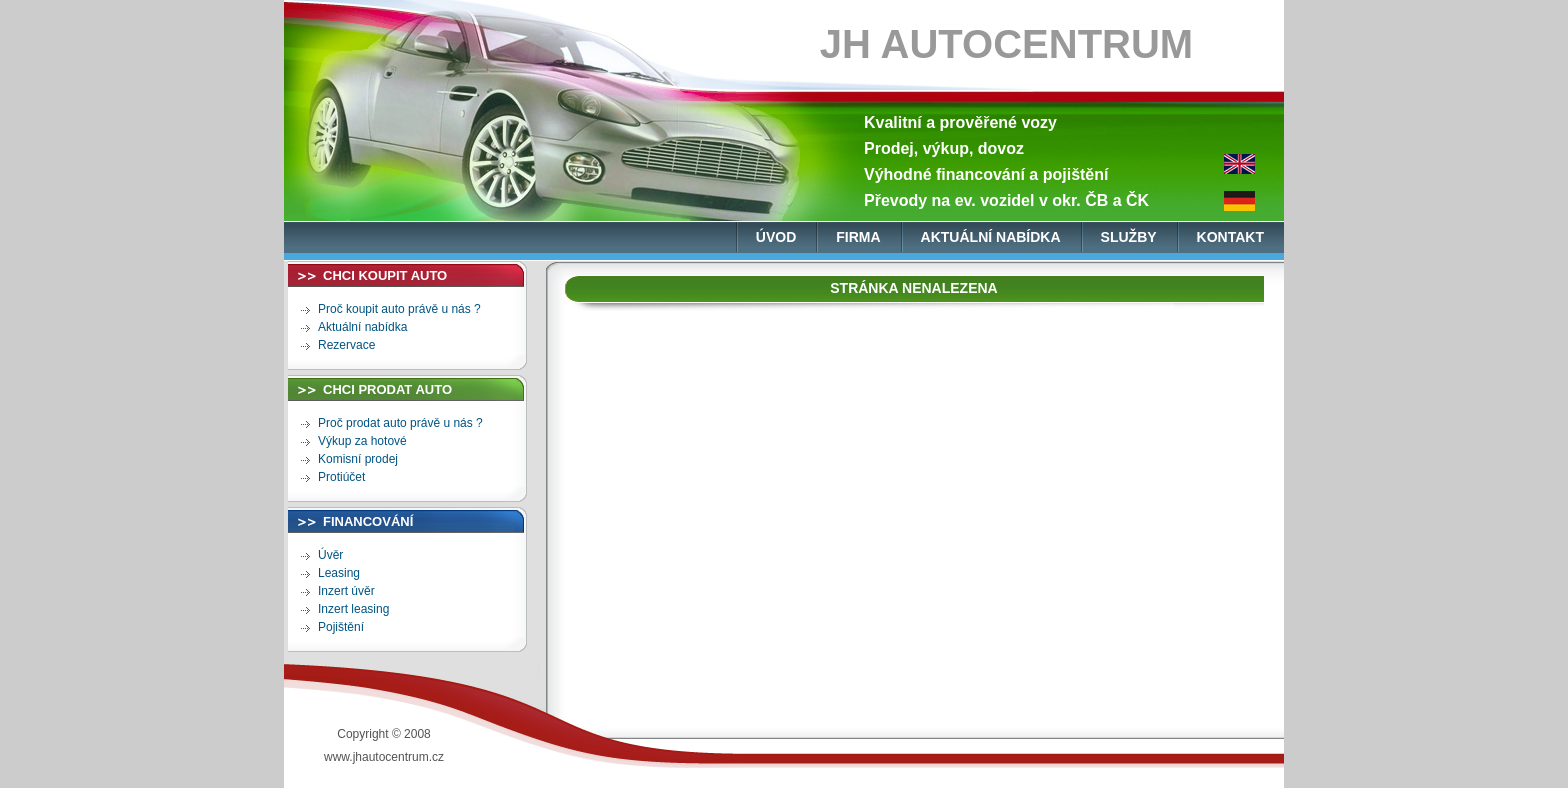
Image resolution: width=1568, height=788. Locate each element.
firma (858, 237)
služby (1129, 237)
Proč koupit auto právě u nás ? (399, 309)
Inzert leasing (353, 609)
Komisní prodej (358, 459)
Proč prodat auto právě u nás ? (400, 423)
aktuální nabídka (991, 237)
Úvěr (330, 555)
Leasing (339, 573)
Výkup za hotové (362, 441)
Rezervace (346, 345)
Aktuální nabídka (362, 327)
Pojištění (341, 627)
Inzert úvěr (346, 591)
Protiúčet (341, 477)
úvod (776, 237)
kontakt (1230, 237)
